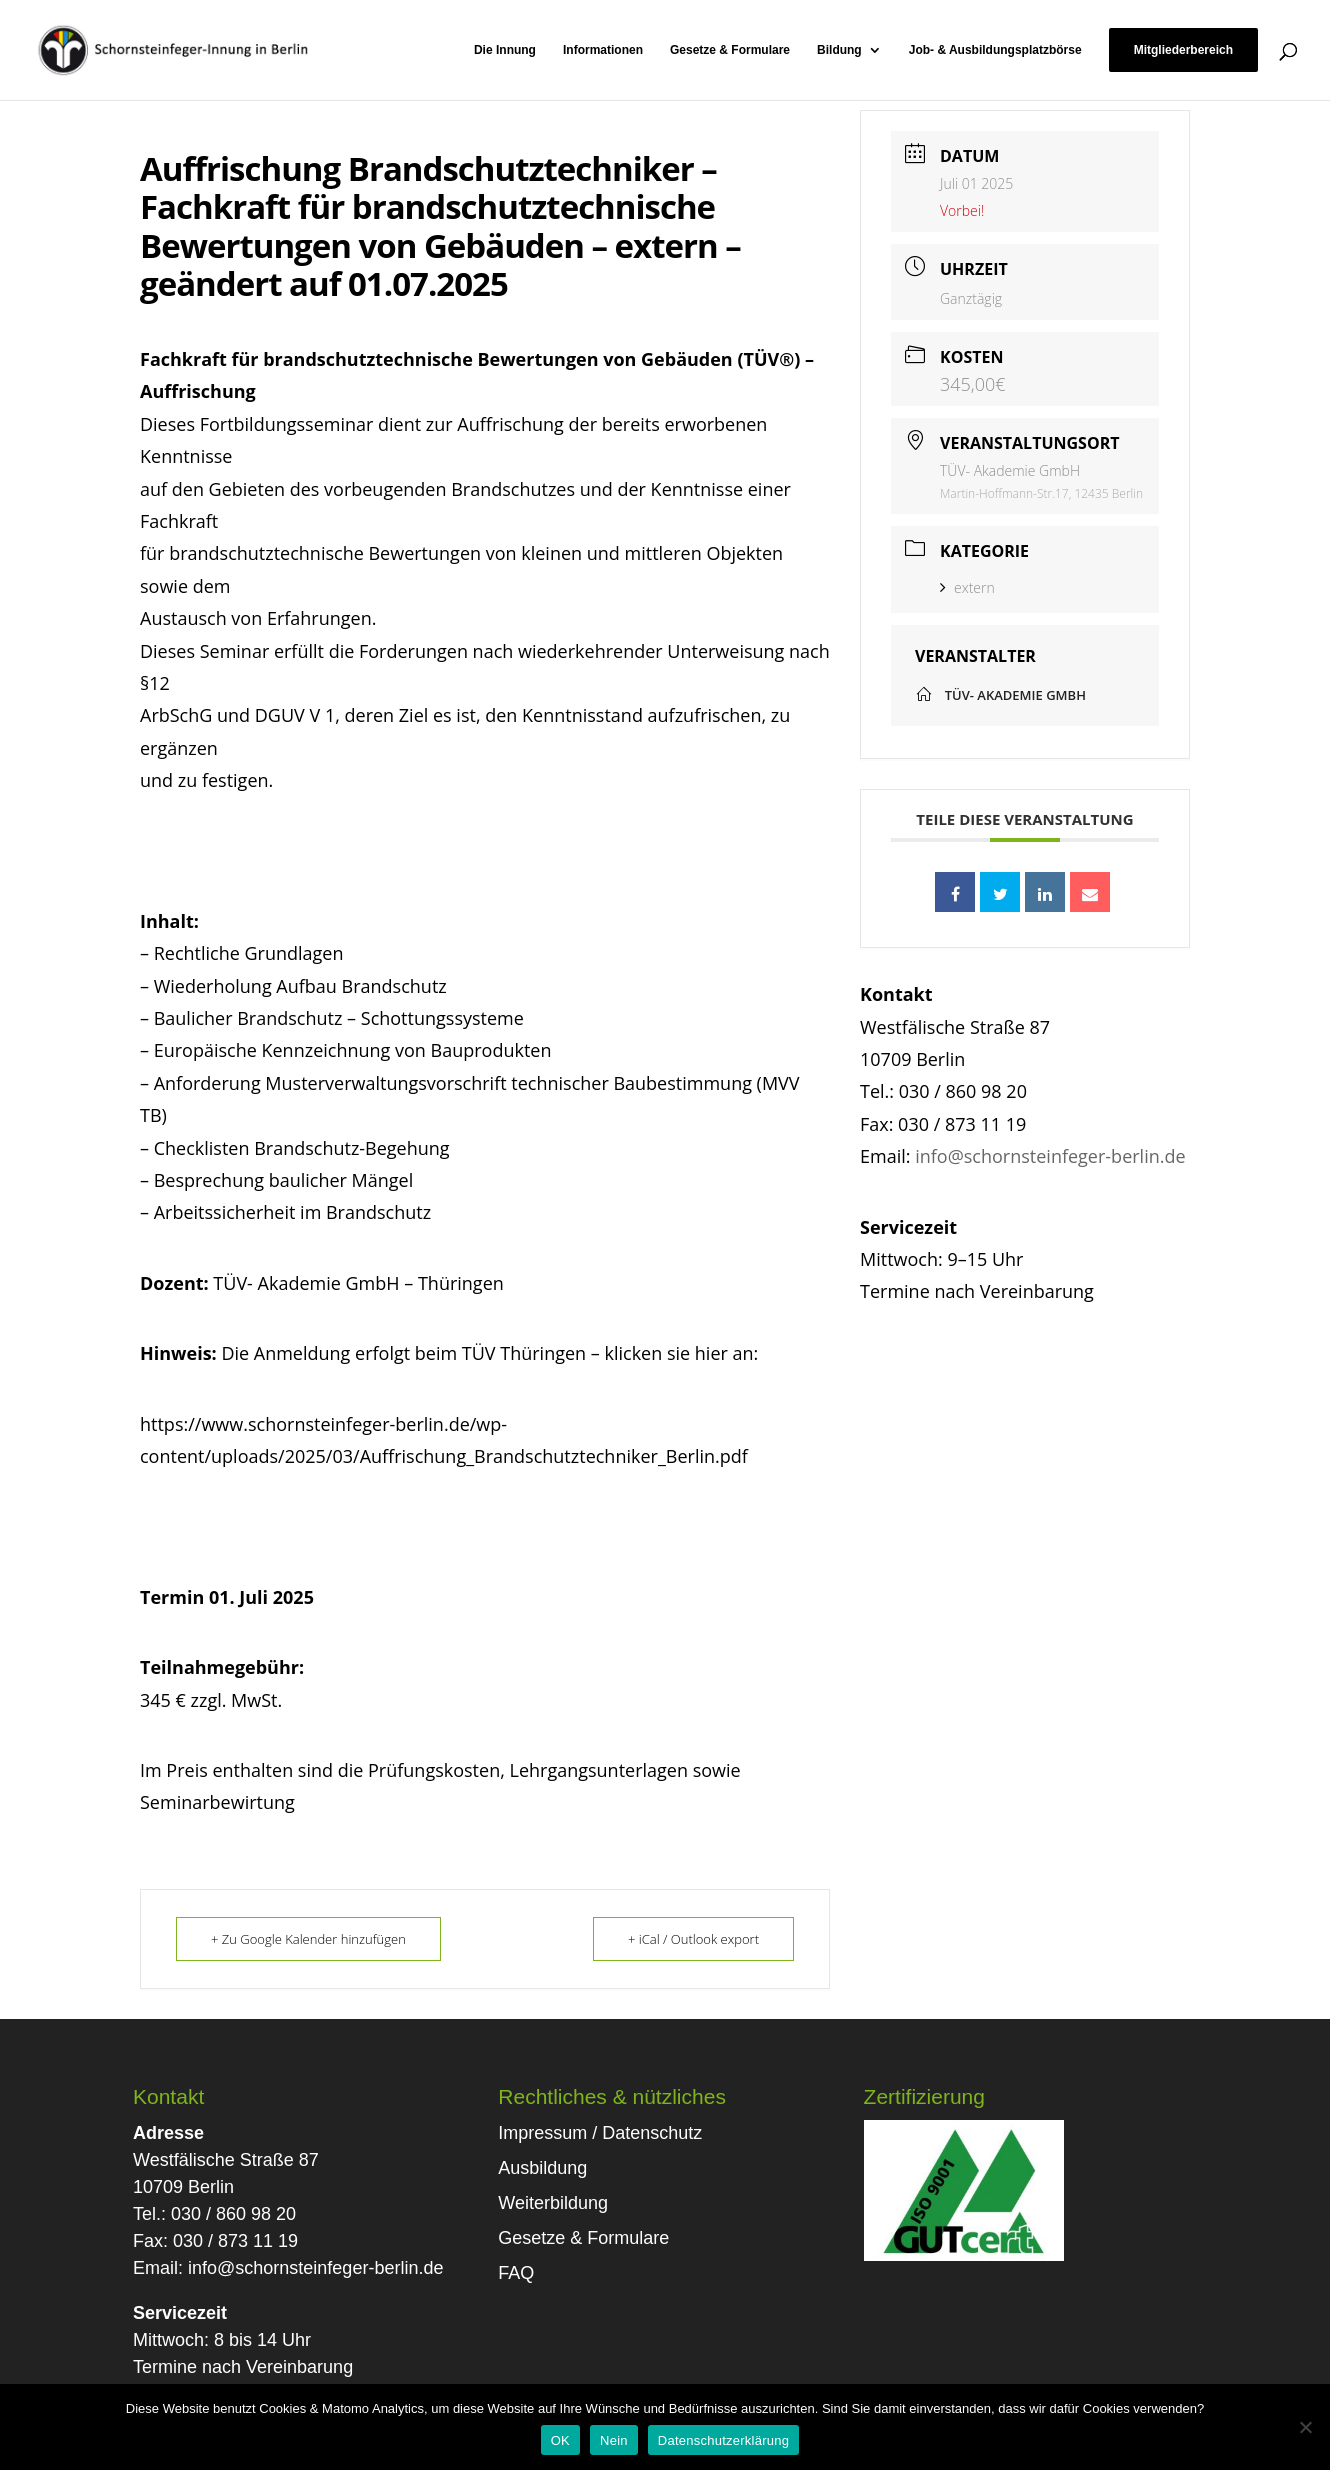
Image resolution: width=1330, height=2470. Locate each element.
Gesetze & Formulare (730, 50)
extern (967, 587)
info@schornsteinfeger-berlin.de (1050, 1156)
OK (560, 2440)
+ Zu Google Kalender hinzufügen (308, 1939)
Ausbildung (542, 2168)
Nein (614, 2440)
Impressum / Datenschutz (600, 2133)
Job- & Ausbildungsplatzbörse (995, 50)
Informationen (603, 50)
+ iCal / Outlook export (693, 1939)
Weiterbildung (553, 2203)
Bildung (839, 50)
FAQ (516, 2273)
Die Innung (505, 50)
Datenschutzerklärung (723, 2440)
